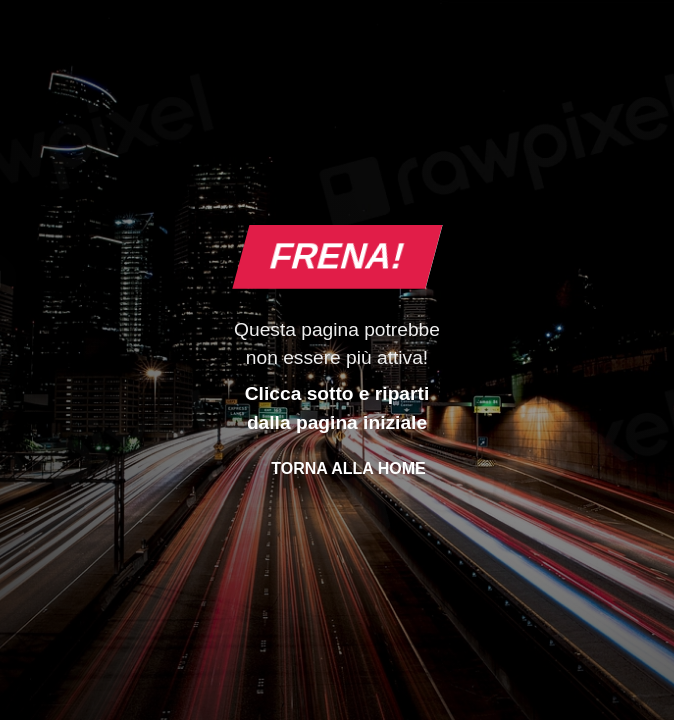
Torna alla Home (348, 468)
